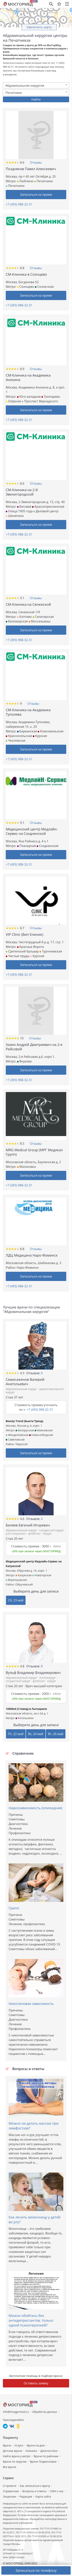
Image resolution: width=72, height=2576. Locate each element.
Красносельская (19, 736)
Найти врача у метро (16, 2456)
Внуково (24, 1061)
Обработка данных (44, 2412)
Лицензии (9, 2496)
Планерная (26, 846)
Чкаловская (15, 740)
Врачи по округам (14, 2461)
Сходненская (47, 846)
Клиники (31, 2451)
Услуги (19, 2445)
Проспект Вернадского (40, 401)
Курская (40, 736)
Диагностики (49, 2451)
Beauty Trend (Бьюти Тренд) (24, 1421)
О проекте (9, 2486)
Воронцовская (16, 1580)
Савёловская (15, 1439)
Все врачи (9, 2467)
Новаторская (41, 1575)
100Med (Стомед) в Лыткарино (26, 1709)
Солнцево (25, 286)
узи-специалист (16, 1533)
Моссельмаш (39, 621)
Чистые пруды (17, 956)
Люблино (25, 181)
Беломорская (17, 621)
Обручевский (24, 1584)
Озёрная (13, 401)
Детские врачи (12, 2451)
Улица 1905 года (19, 511)
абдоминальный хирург (22, 1389)
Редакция (26, 2496)
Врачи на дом (36, 2445)
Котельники (24, 1718)
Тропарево (50, 396)
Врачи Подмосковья (43, 2461)
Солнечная (44, 286)
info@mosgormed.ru (16, 2412)
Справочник (11, 2491)
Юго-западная (29, 396)
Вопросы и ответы (34, 2491)
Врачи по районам (46, 2456)
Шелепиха (15, 516)
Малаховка (26, 1166)
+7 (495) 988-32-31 (19, 204)
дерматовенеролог (52, 1389)
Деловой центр (45, 511)
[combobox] (36, 85)
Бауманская (27, 731)
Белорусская (25, 1430)
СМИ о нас (57, 2491)
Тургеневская (51, 951)
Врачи (7, 2445)
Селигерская (43, 617)
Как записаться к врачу (35, 2486)
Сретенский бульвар (22, 951)
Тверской (21, 1444)
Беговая (24, 506)
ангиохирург (47, 1677)
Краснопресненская (48, 506)
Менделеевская (17, 1435)
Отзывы (36, 162)
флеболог (34, 1533)
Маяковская (44, 1430)
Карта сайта (43, 2496)
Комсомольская (50, 731)
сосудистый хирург (52, 1530)
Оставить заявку (36, 2383)
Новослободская (41, 1435)
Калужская (23, 1575)
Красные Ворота (30, 947)
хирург (10, 1392)
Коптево (24, 617)
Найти (36, 99)
